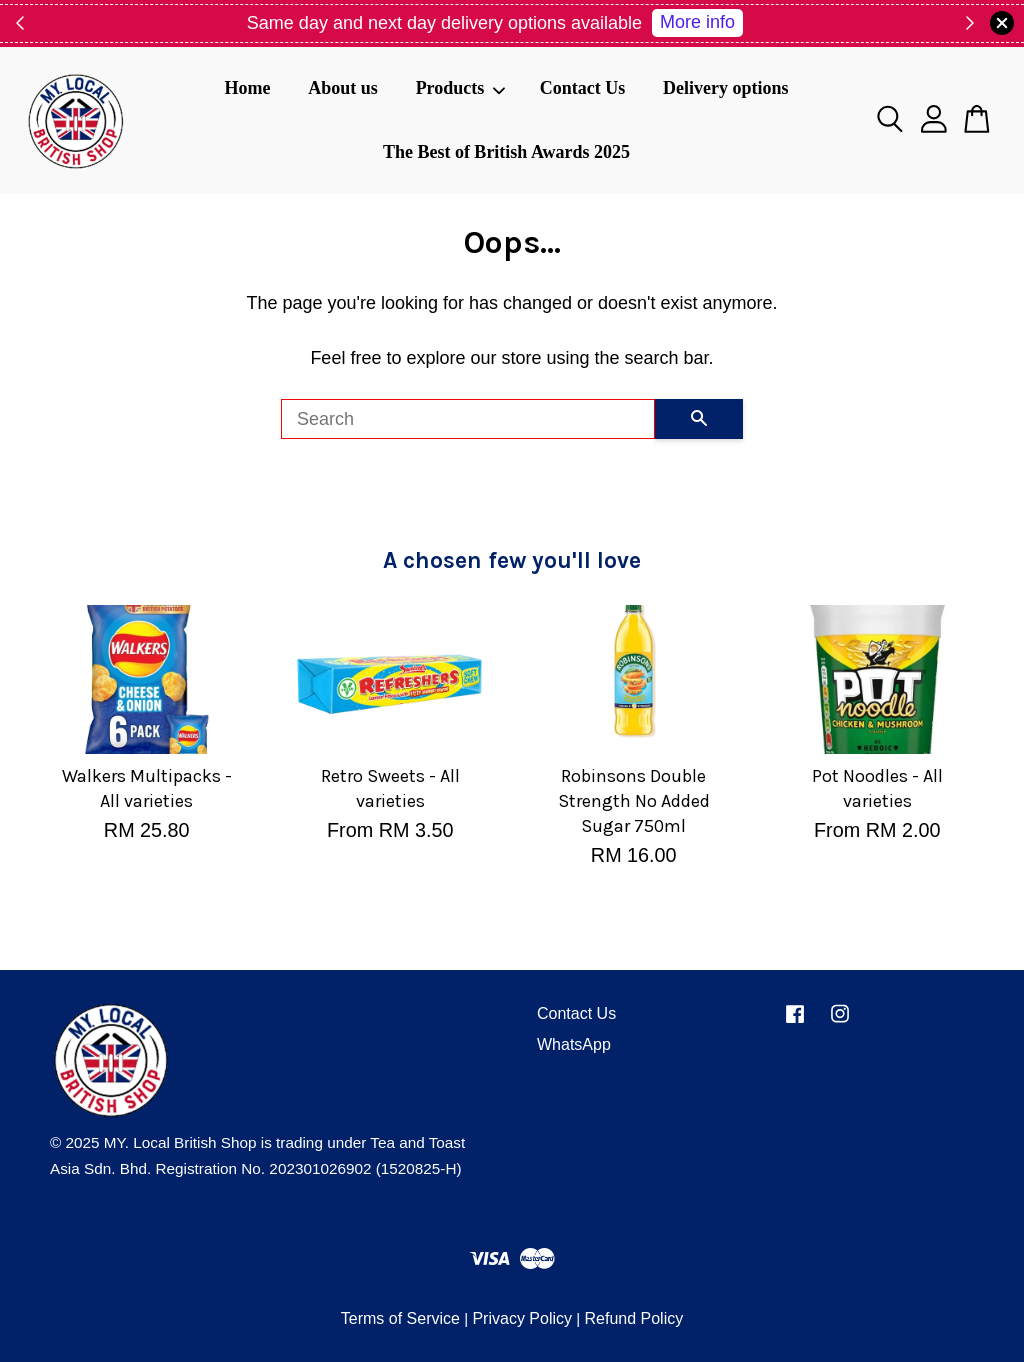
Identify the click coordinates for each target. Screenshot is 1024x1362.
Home (247, 88)
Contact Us (583, 88)
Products (461, 88)
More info (697, 22)
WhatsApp (574, 1044)
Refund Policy (633, 1318)
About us (343, 88)
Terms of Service (400, 1318)
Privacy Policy (522, 1318)
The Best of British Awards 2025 (506, 152)
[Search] (468, 419)
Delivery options (726, 88)
